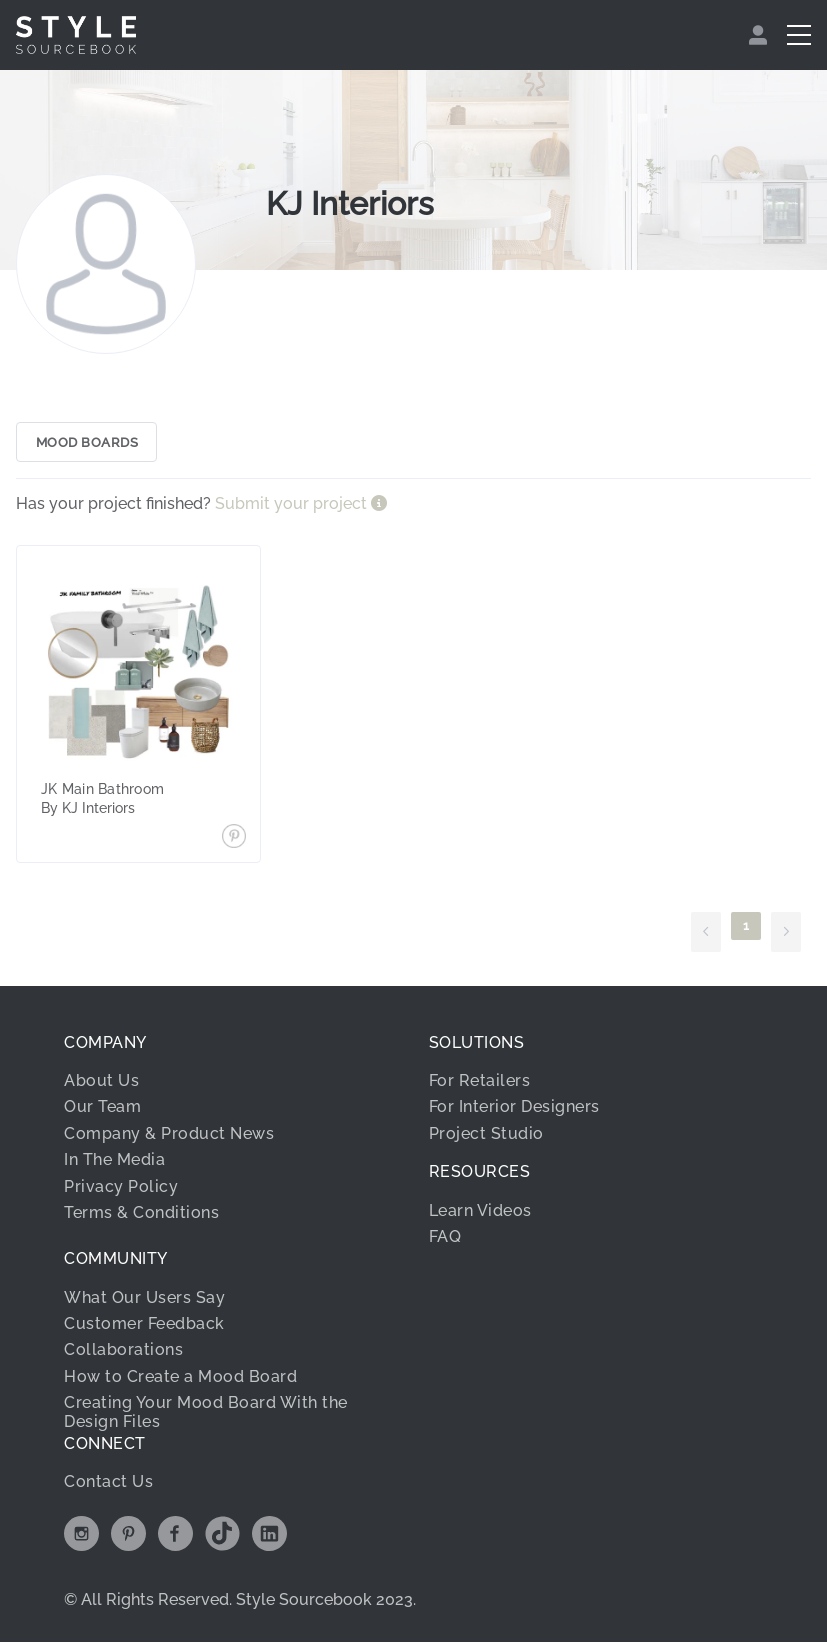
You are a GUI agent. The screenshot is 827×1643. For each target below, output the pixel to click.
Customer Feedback (144, 1325)
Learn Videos (480, 1211)
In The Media (114, 1161)
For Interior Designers (514, 1108)
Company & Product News (169, 1134)
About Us (101, 1082)
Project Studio (486, 1134)
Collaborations (123, 1351)
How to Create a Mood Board (180, 1377)
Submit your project (293, 505)
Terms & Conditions (141, 1213)
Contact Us (108, 1483)
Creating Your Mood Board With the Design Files (206, 1413)
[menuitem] (760, 35)
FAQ (445, 1237)
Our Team (102, 1108)
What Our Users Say (144, 1298)
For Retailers (480, 1082)
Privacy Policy (121, 1187)
